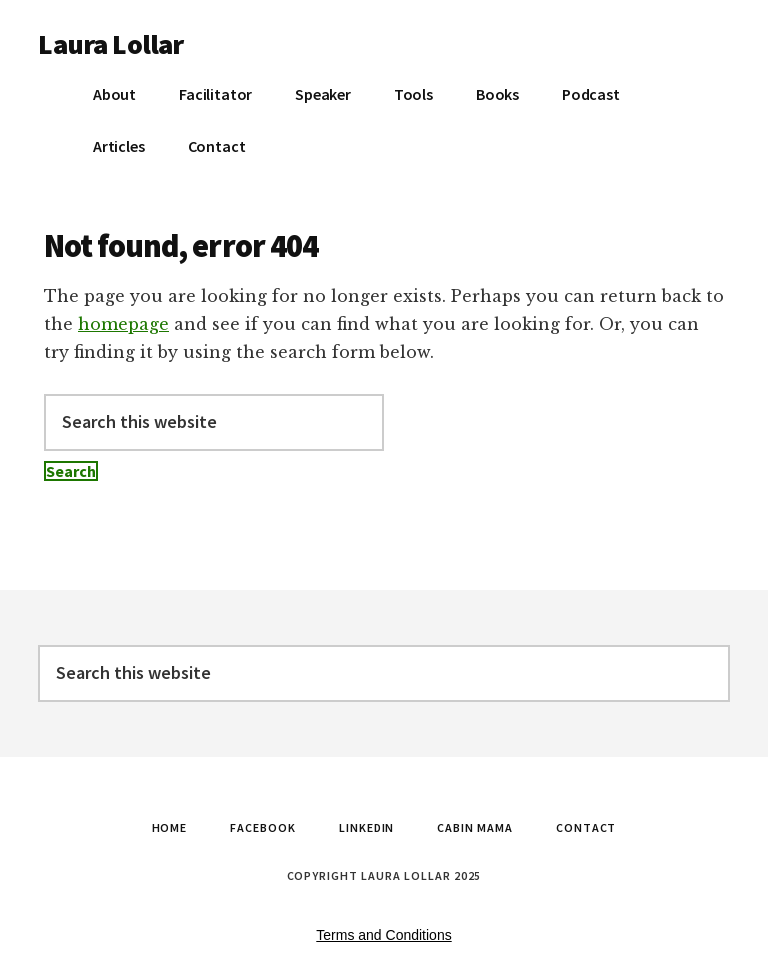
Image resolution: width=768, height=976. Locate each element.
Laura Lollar (110, 44)
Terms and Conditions (383, 935)
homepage (123, 324)
